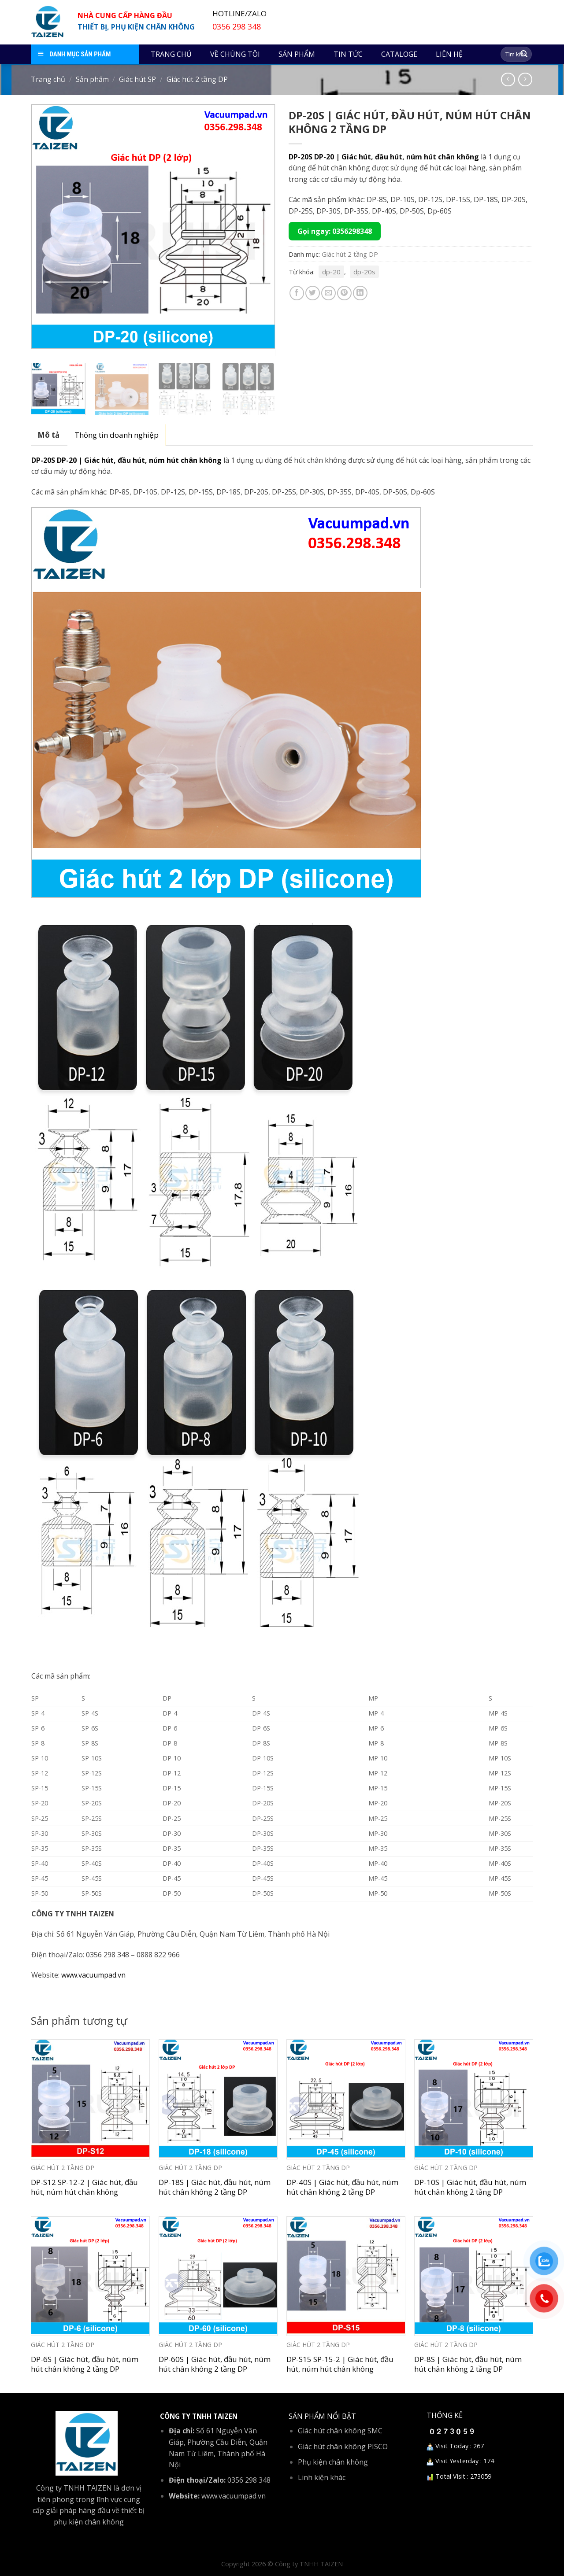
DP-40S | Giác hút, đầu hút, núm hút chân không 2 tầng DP (342, 2187)
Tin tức (348, 54)
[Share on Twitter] (312, 293)
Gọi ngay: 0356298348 (334, 231)
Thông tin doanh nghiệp (116, 435)
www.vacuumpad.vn (93, 1975)
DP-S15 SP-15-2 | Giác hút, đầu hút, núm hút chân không (339, 2364)
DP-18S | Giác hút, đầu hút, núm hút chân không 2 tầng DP (215, 2187)
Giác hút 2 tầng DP (197, 79)
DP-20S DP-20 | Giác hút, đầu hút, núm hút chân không (384, 157)
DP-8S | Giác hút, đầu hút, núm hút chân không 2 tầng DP (468, 2364)
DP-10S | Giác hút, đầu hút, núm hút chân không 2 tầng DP (470, 2187)
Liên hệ (449, 54)
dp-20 (331, 271)
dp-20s (364, 271)
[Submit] (523, 54)
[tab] (48, 434)
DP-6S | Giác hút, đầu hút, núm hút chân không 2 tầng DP (84, 2364)
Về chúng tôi (235, 54)
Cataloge (399, 54)
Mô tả (48, 435)
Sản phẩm (296, 54)
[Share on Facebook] (296, 293)
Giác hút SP (137, 79)
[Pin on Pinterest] (344, 293)
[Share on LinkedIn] (360, 293)
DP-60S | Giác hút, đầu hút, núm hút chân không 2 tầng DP (215, 2364)
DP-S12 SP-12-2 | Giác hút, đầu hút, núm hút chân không (84, 2187)
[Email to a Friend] (328, 293)
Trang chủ (171, 54)
